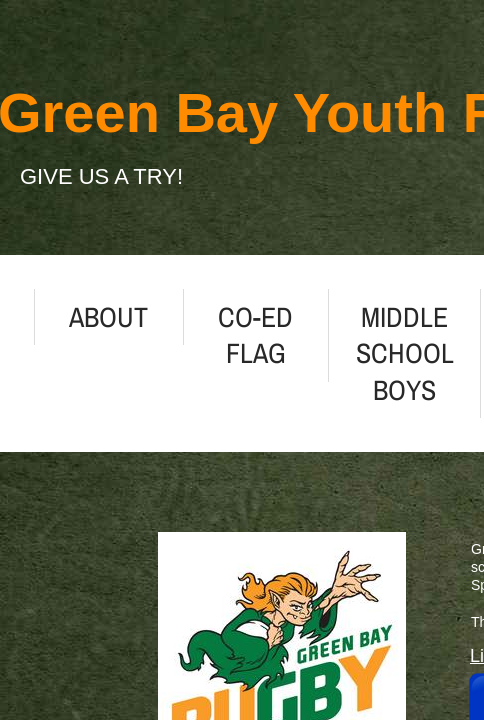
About (108, 317)
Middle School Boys (405, 353)
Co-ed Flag (255, 335)
